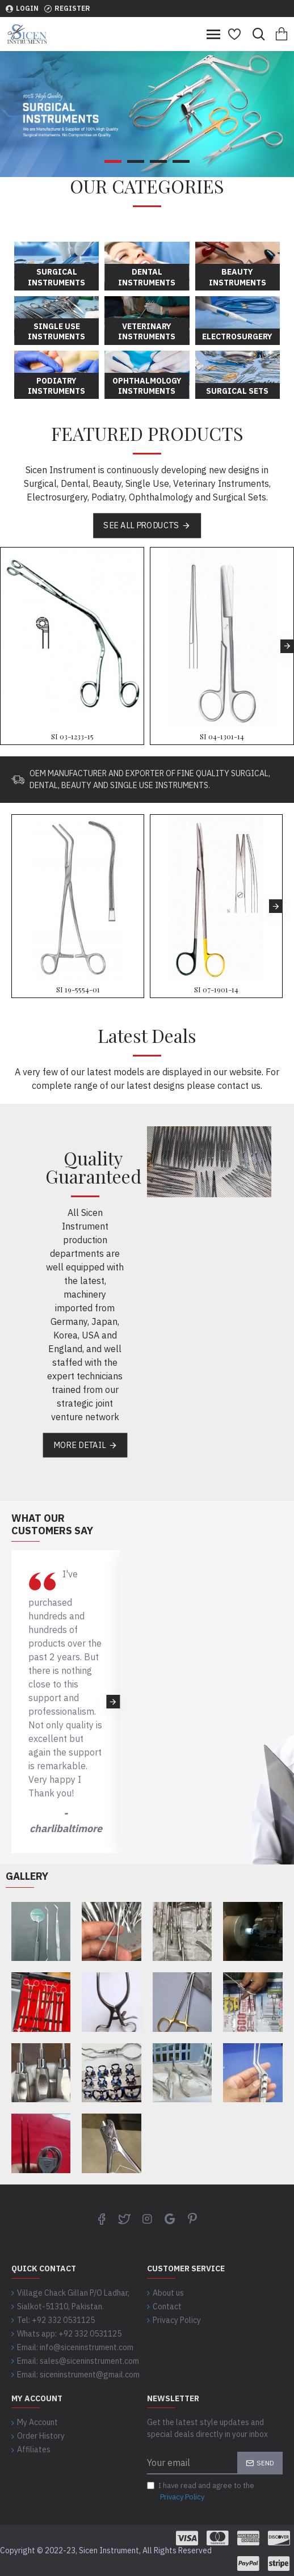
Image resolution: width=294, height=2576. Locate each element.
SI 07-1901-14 (216, 989)
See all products (141, 525)
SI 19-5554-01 (78, 989)
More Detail (79, 1445)
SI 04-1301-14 (222, 736)
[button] (287, 646)
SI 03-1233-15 (72, 736)
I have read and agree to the (200, 2491)
